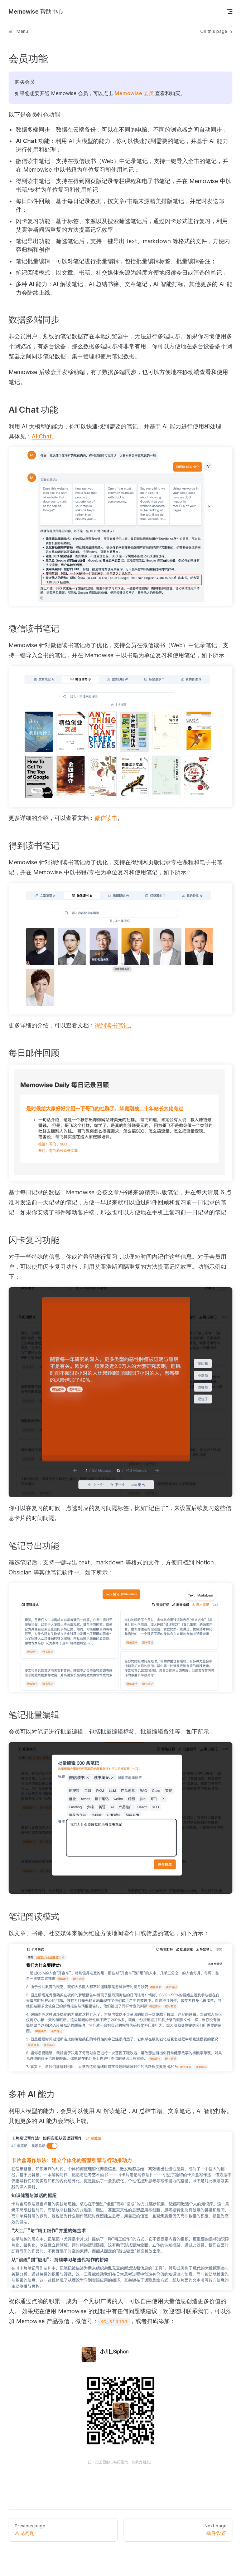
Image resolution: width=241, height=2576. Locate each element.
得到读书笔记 (112, 1025)
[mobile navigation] (229, 11)
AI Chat (42, 436)
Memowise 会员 (134, 93)
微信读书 (106, 817)
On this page (217, 31)
